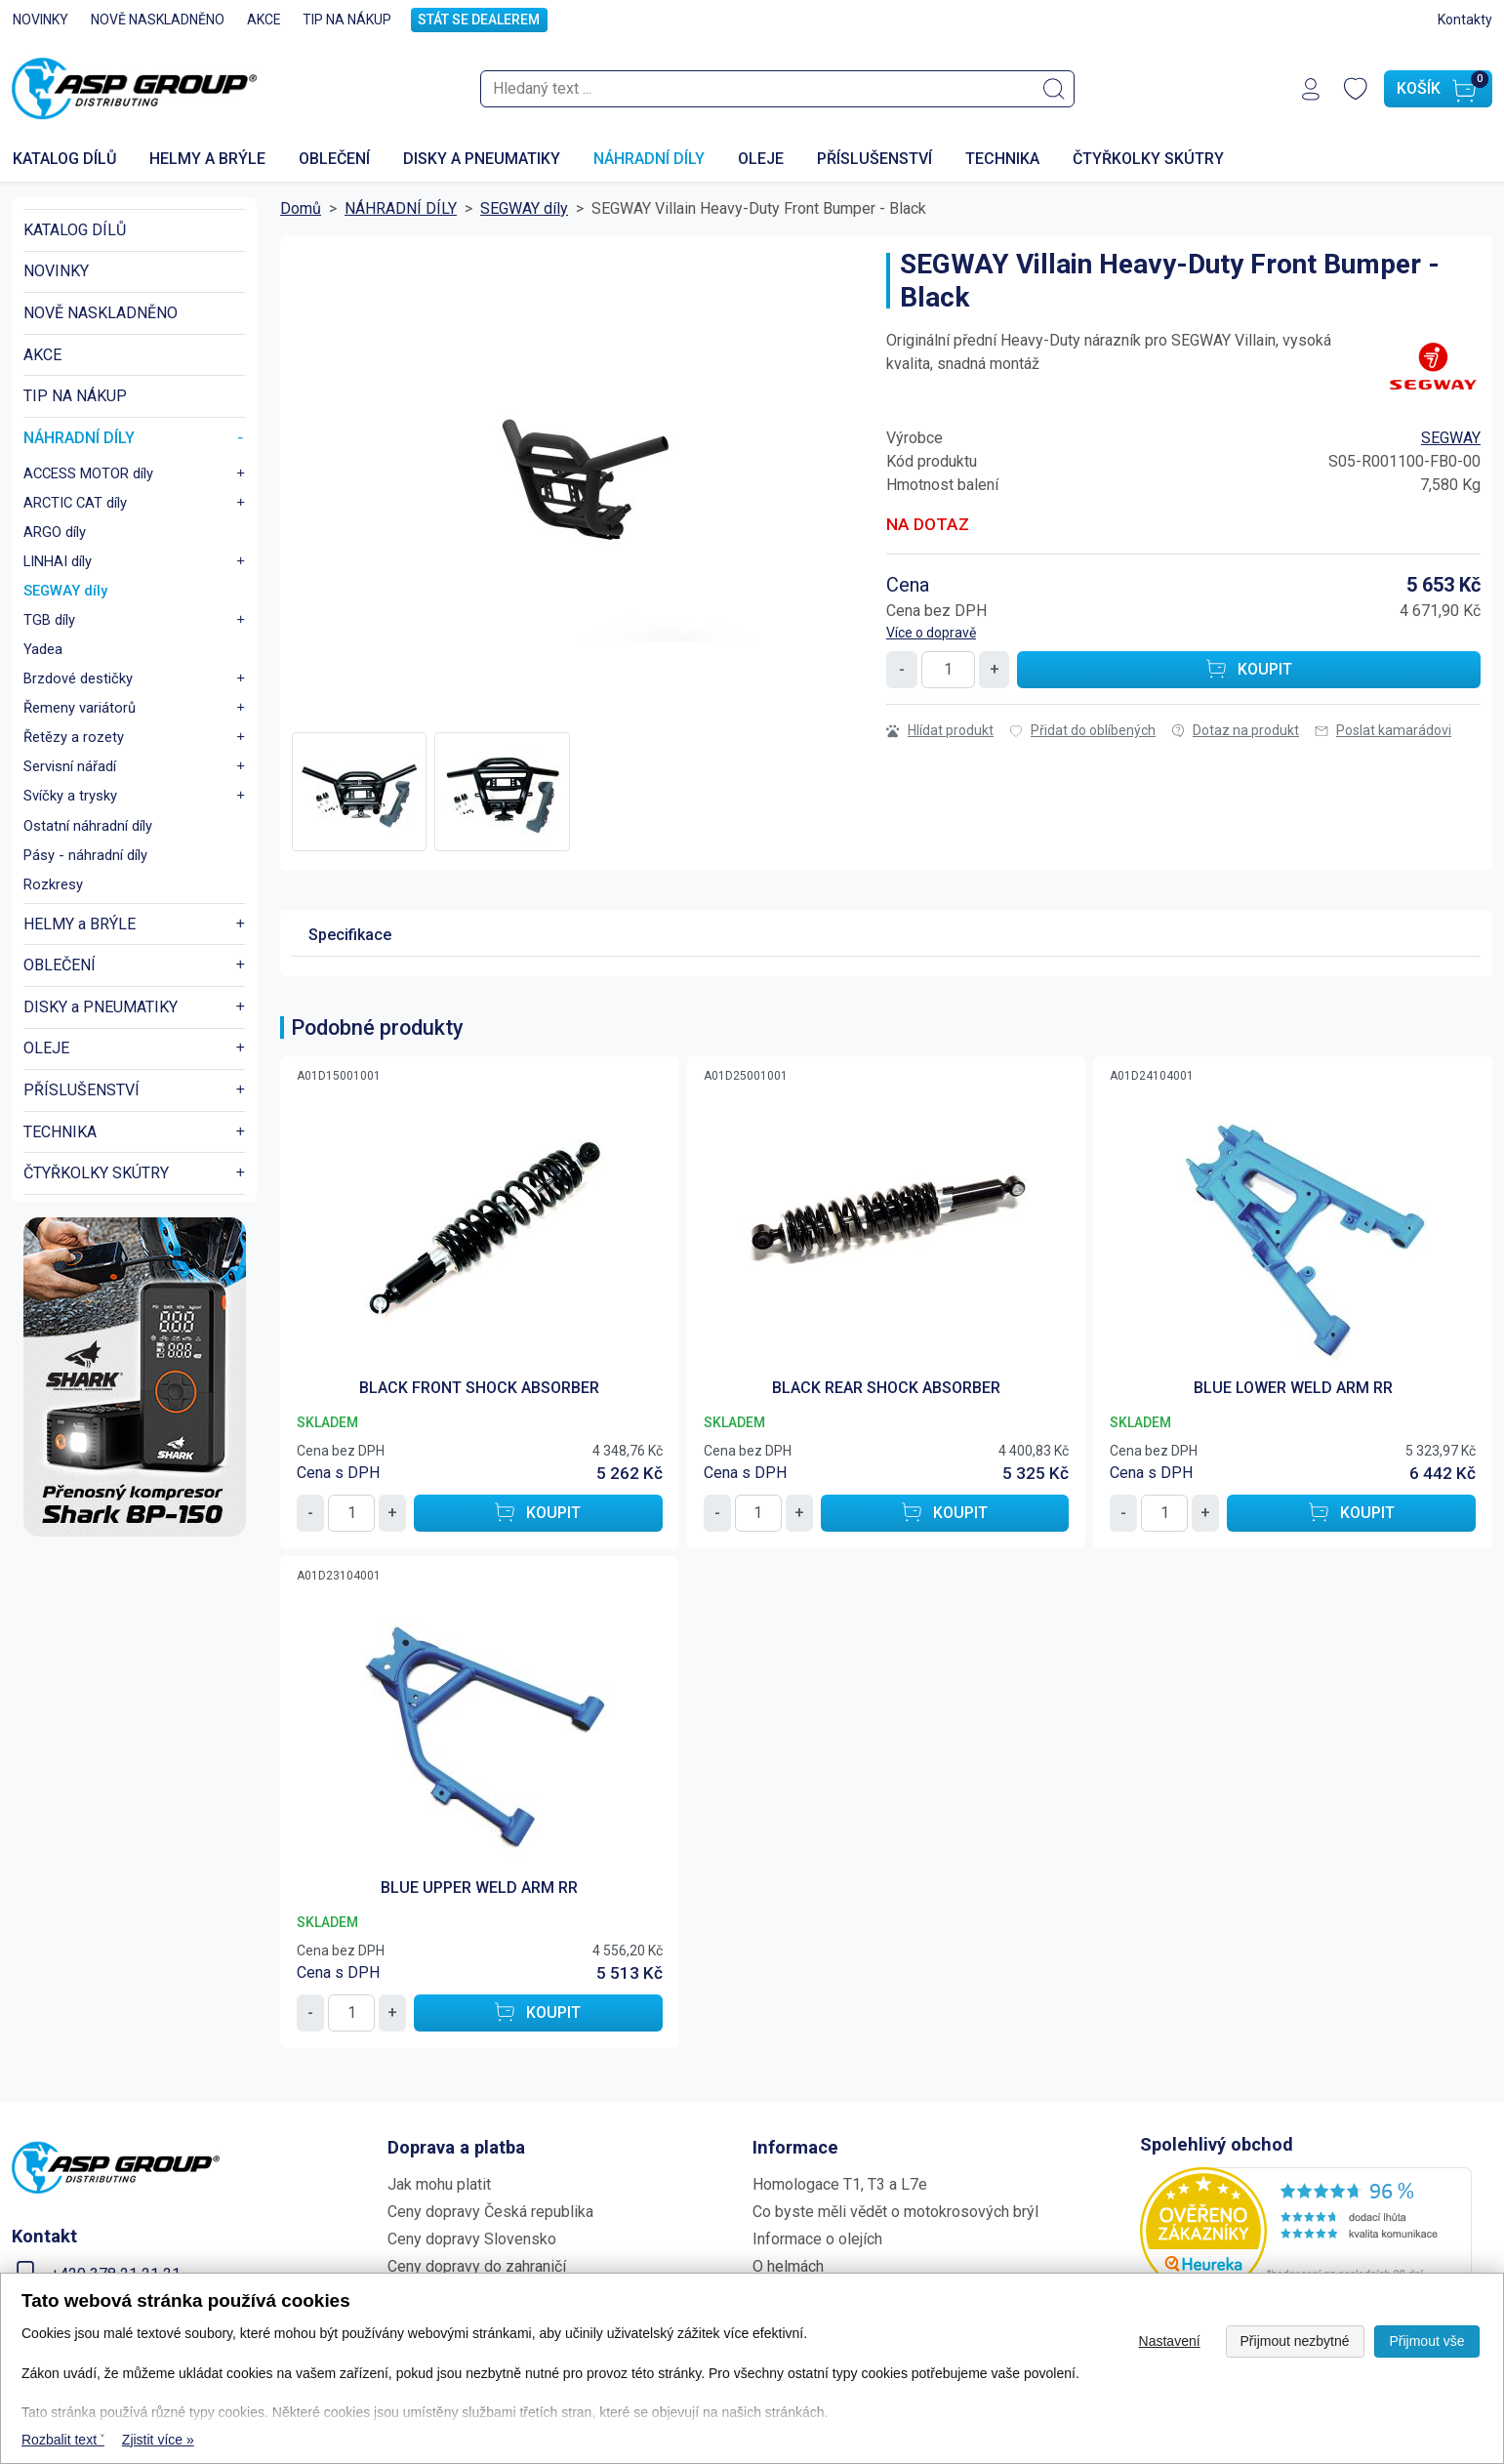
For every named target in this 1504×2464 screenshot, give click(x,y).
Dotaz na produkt (1235, 727)
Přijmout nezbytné (1295, 2341)
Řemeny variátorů (79, 705)
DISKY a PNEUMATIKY (481, 156)
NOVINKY (40, 19)
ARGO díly (54, 529)
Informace (795, 2144)
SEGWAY (1451, 435)
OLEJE (761, 156)
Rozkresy (53, 881)
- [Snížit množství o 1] (902, 666)
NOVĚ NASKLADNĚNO (157, 19)
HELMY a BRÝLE (207, 156)
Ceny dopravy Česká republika (490, 2208)
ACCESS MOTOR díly (88, 470)
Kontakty (1465, 19)
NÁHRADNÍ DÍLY (649, 156)
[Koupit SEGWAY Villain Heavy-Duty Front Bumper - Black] (1249, 666)
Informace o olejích (817, 2236)
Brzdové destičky (78, 675)
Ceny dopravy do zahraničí (476, 2263)
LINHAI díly (57, 558)
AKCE (264, 19)
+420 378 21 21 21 (116, 2271)
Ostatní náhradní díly (87, 823)
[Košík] (1438, 87)
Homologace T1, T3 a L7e (839, 2181)
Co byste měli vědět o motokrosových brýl (895, 2208)
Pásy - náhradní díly (85, 852)
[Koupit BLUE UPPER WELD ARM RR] (538, 2010)
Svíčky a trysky (70, 792)
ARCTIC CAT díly (75, 500)
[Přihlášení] (1310, 87)
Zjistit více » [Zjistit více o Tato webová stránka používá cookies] (158, 2439)
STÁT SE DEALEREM (479, 19)
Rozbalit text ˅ (62, 2439)
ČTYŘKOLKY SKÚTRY (1148, 156)
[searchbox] (777, 87)
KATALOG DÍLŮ (74, 227)
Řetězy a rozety (73, 734)
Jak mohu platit (439, 2181)
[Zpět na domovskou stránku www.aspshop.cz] (134, 88)
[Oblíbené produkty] (1355, 87)
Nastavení (1169, 2341)
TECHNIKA (1002, 156)
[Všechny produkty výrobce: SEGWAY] (1432, 363)
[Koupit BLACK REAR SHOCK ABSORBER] (945, 1510)
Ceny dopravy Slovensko (471, 2236)
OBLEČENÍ (334, 156)
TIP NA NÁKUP (347, 19)
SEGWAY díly (65, 587)
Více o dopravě (931, 629)
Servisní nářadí (69, 763)
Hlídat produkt (940, 727)
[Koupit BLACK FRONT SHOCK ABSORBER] (538, 1510)
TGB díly (49, 617)
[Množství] (948, 666)
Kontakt (44, 2233)
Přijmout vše (1426, 2341)
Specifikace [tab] (349, 932)
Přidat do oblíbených (1082, 727)
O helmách (788, 2263)
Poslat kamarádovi (1383, 727)
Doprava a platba (456, 2144)
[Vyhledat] (1054, 87)
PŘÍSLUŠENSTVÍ (874, 156)
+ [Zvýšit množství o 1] (994, 666)
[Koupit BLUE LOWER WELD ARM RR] (1351, 1510)
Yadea (42, 646)
